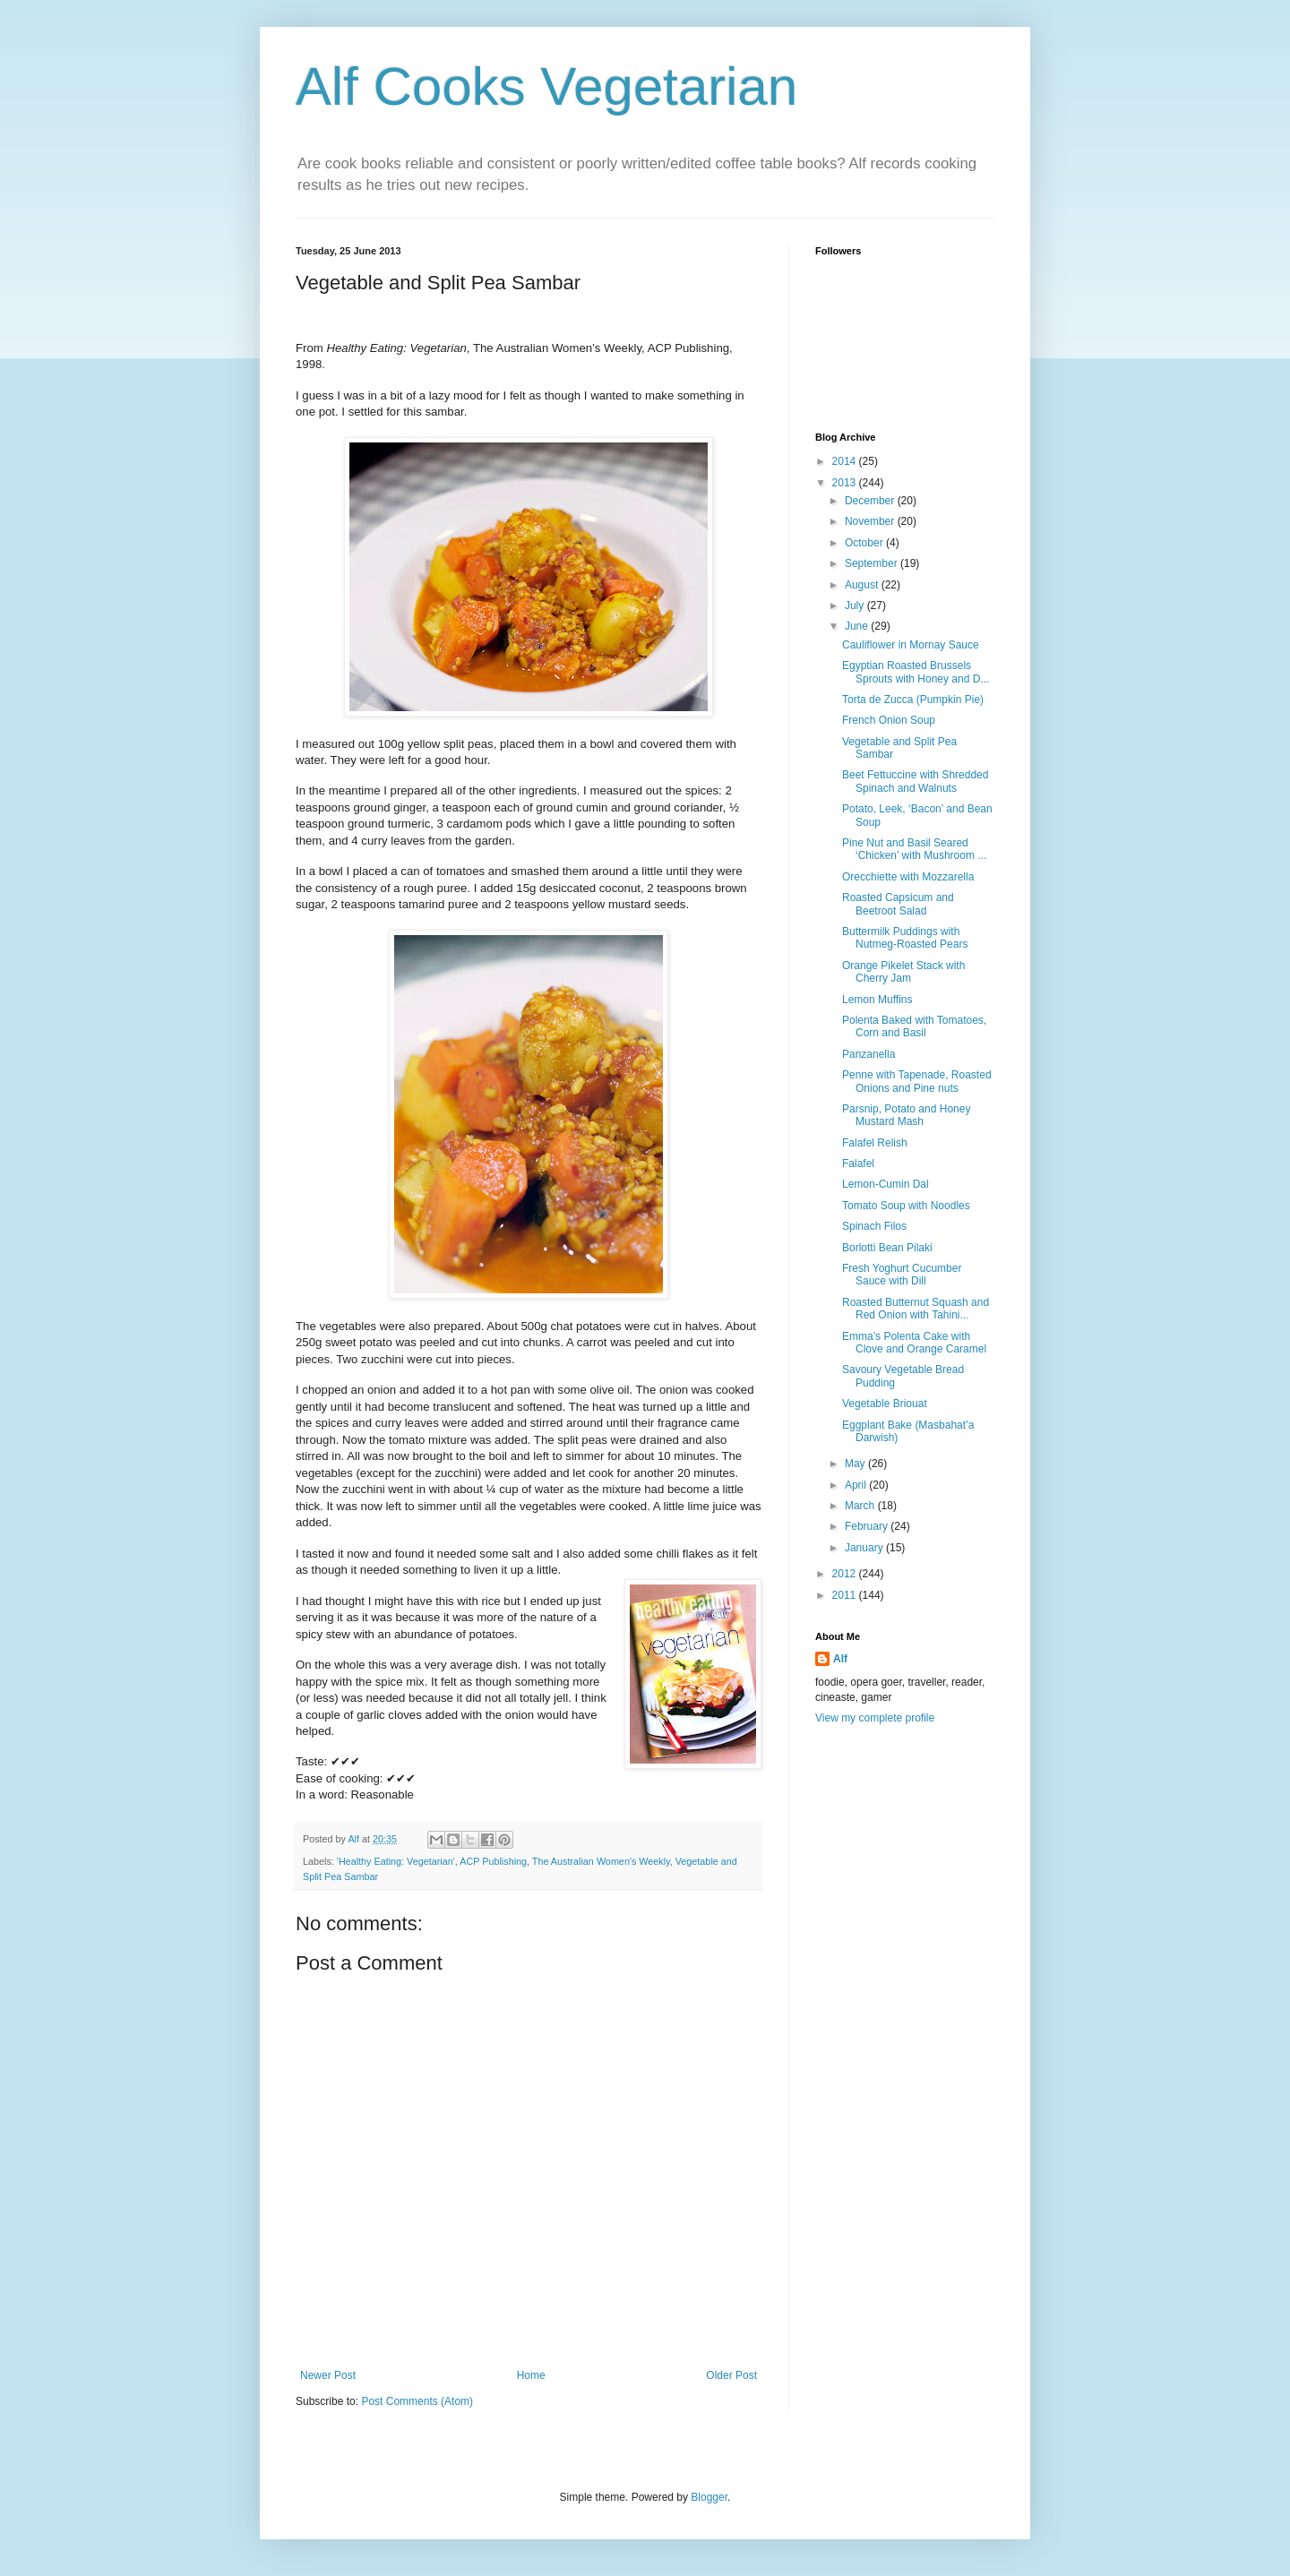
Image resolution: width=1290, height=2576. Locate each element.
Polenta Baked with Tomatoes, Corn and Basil (914, 1026)
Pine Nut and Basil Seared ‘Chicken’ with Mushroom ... (914, 849)
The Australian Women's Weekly (601, 1861)
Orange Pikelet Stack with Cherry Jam (903, 971)
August (863, 585)
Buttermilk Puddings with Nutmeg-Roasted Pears (905, 937)
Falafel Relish (874, 1143)
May (856, 1463)
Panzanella (868, 1054)
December (871, 500)
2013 (845, 483)
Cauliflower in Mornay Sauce (910, 645)
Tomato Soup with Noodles (906, 1205)
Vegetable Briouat (884, 1403)
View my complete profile (874, 1718)
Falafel (858, 1163)
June (858, 626)
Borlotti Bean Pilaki (887, 1247)
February (867, 1526)
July (856, 605)
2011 (845, 1595)
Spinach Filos (874, 1226)
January (865, 1547)
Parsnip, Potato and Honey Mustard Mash (906, 1115)
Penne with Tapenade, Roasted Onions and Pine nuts (917, 1081)
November (871, 521)
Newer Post (328, 2375)
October (865, 543)
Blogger (709, 2497)
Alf (840, 1659)
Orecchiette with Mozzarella (908, 877)
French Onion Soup (888, 720)
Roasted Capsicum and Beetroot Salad (898, 903)
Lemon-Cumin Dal (885, 1184)
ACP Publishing (493, 1861)
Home (531, 2375)
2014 (845, 461)
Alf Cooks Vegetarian (546, 86)
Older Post (731, 2375)
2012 (845, 1573)
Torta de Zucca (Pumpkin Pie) (913, 699)
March (861, 1505)
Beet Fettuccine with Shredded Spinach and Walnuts (915, 781)
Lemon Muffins (877, 999)
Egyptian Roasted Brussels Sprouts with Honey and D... (915, 671)
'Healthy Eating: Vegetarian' (396, 1861)
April (857, 1485)
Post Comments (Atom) (417, 2401)
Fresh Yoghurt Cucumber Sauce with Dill (901, 1274)
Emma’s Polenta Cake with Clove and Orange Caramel (914, 1342)
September (872, 563)
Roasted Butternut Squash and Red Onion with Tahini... (915, 1308)
